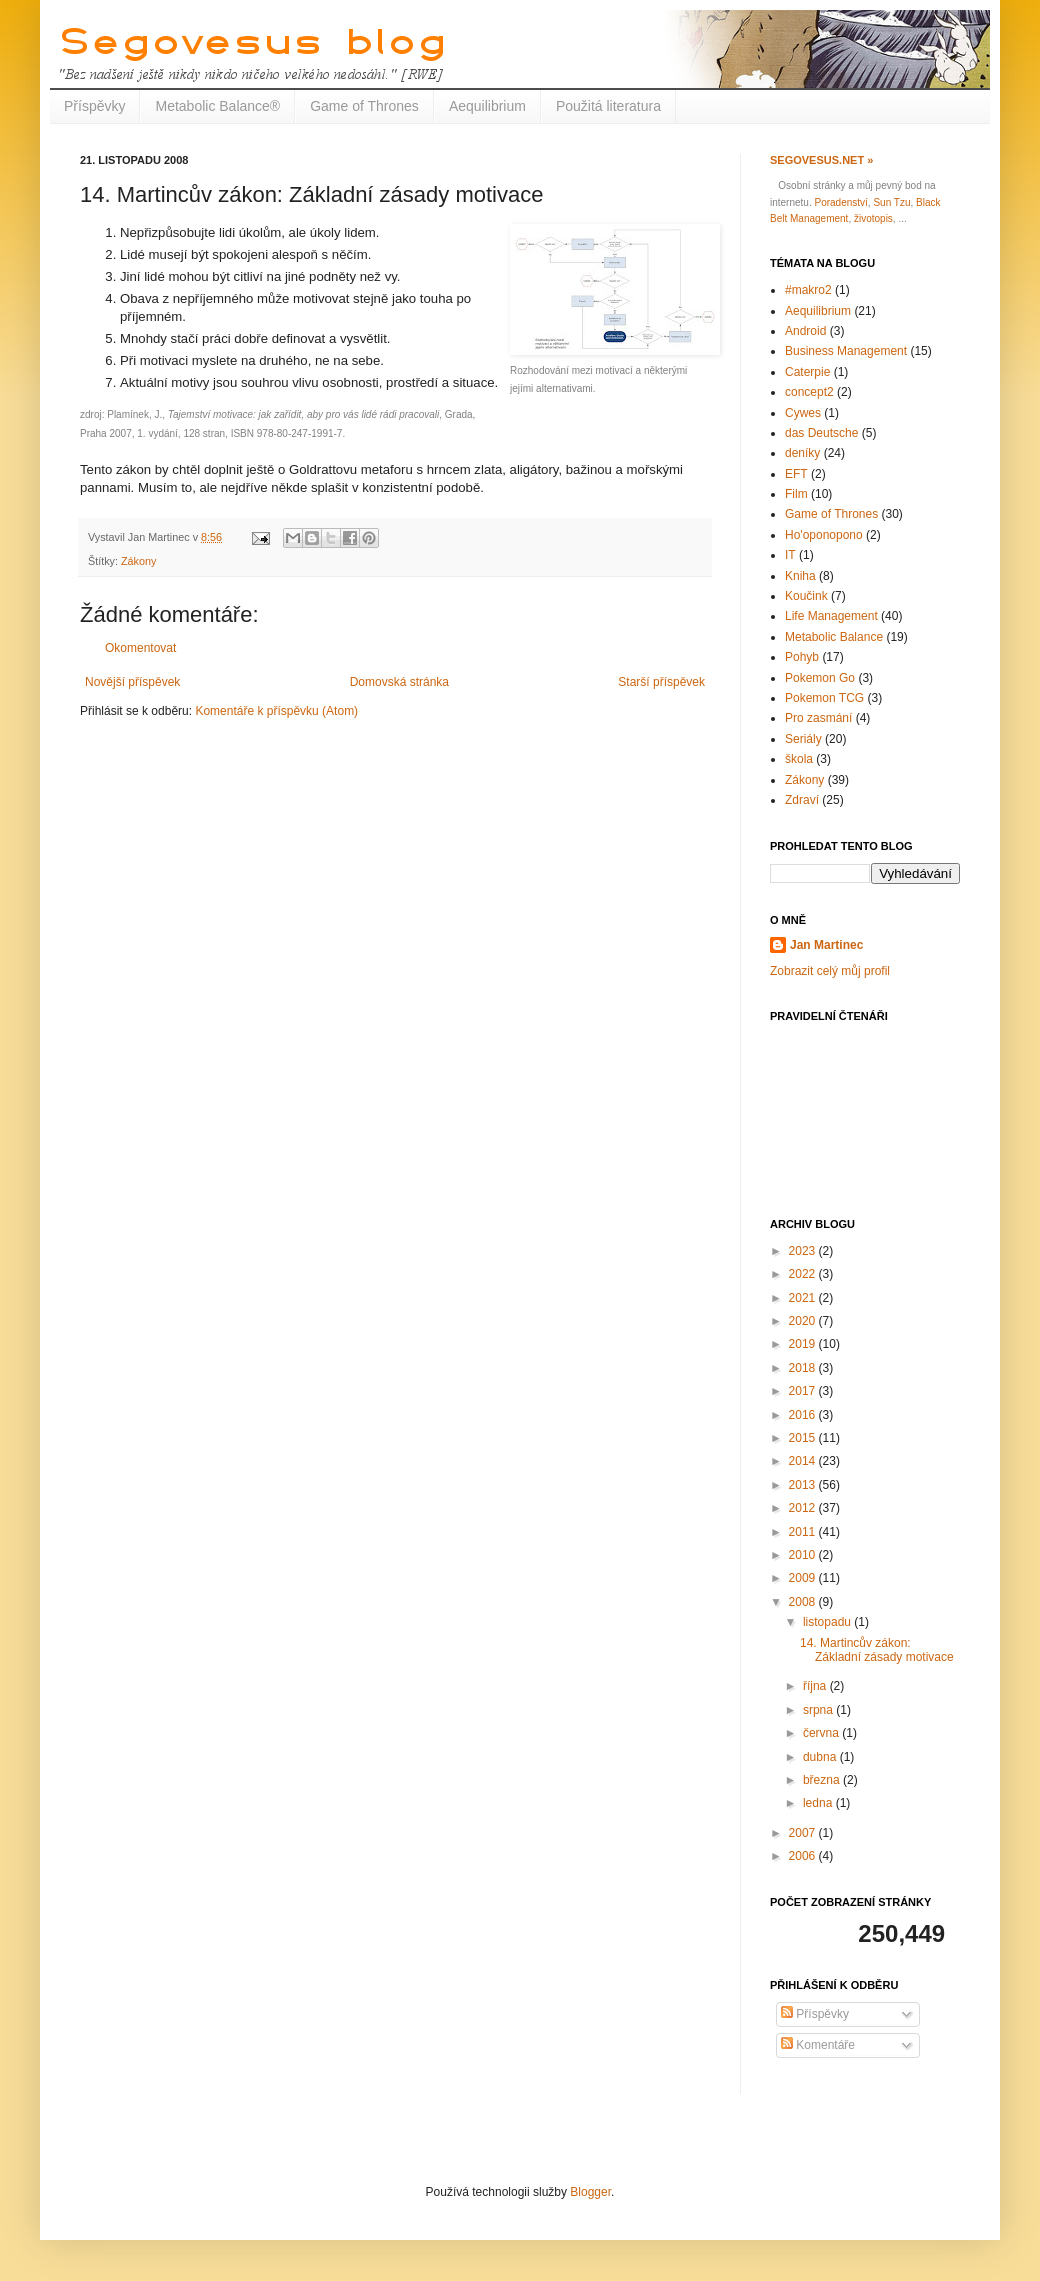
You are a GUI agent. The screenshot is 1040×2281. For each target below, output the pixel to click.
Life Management (831, 616)
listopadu (828, 1622)
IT (790, 555)
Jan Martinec (826, 945)
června (822, 1733)
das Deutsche (821, 433)
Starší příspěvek (661, 682)
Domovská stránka (399, 682)
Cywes (803, 413)
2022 (804, 1274)
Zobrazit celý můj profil (830, 971)
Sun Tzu (891, 202)
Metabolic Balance (834, 637)
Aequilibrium (487, 106)
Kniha (800, 576)
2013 (804, 1485)
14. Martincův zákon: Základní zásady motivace (877, 1650)
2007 (804, 1833)
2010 (804, 1555)
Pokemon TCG (824, 698)
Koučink (806, 596)
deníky (802, 453)
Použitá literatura (608, 106)
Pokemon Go (820, 678)
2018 (804, 1368)
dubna (821, 1757)
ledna (819, 1803)
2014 (804, 1461)
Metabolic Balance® (217, 106)
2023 (804, 1251)
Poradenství (840, 202)
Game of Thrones (364, 106)
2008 (804, 1602)
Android (805, 331)
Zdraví (802, 800)
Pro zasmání (818, 718)
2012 (804, 1508)
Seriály (803, 739)
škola (799, 759)
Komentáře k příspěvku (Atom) (276, 711)
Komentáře (818, 2045)
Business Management (846, 351)
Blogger (590, 2192)
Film (796, 494)
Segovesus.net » (821, 160)
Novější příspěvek (132, 682)
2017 (804, 1391)
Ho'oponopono (824, 535)
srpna (819, 1710)
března (823, 1780)
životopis (873, 218)
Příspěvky (94, 106)
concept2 (809, 392)
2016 (804, 1415)
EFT (796, 474)
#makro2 (808, 290)
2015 (804, 1438)
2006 (804, 1856)
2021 (804, 1298)
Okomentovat (140, 648)
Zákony (138, 561)
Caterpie (807, 372)
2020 (804, 1321)
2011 (804, 1532)
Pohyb (802, 657)
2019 (804, 1344)
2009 (804, 1578)
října (816, 1686)
